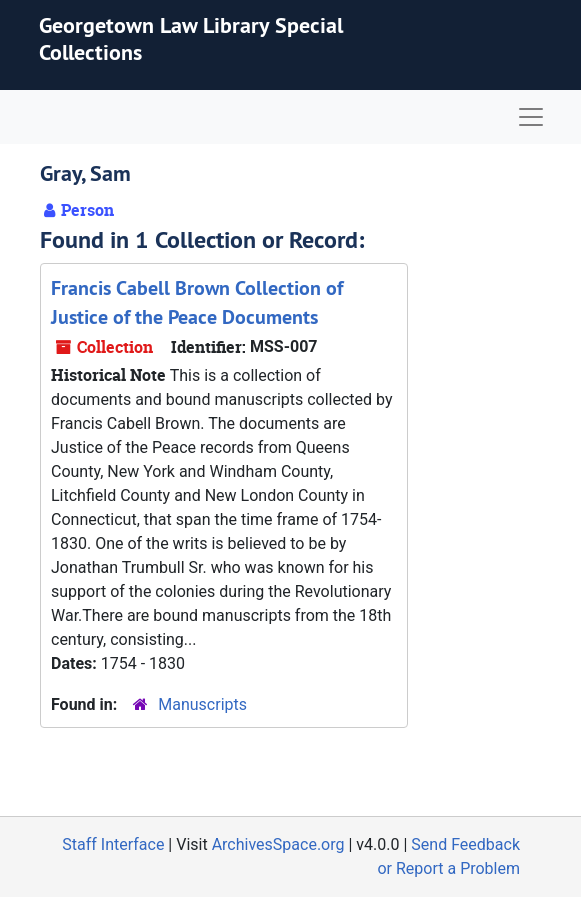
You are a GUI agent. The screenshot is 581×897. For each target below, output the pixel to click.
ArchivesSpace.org (278, 844)
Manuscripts (202, 704)
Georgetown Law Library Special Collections (191, 38)
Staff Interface (113, 844)
